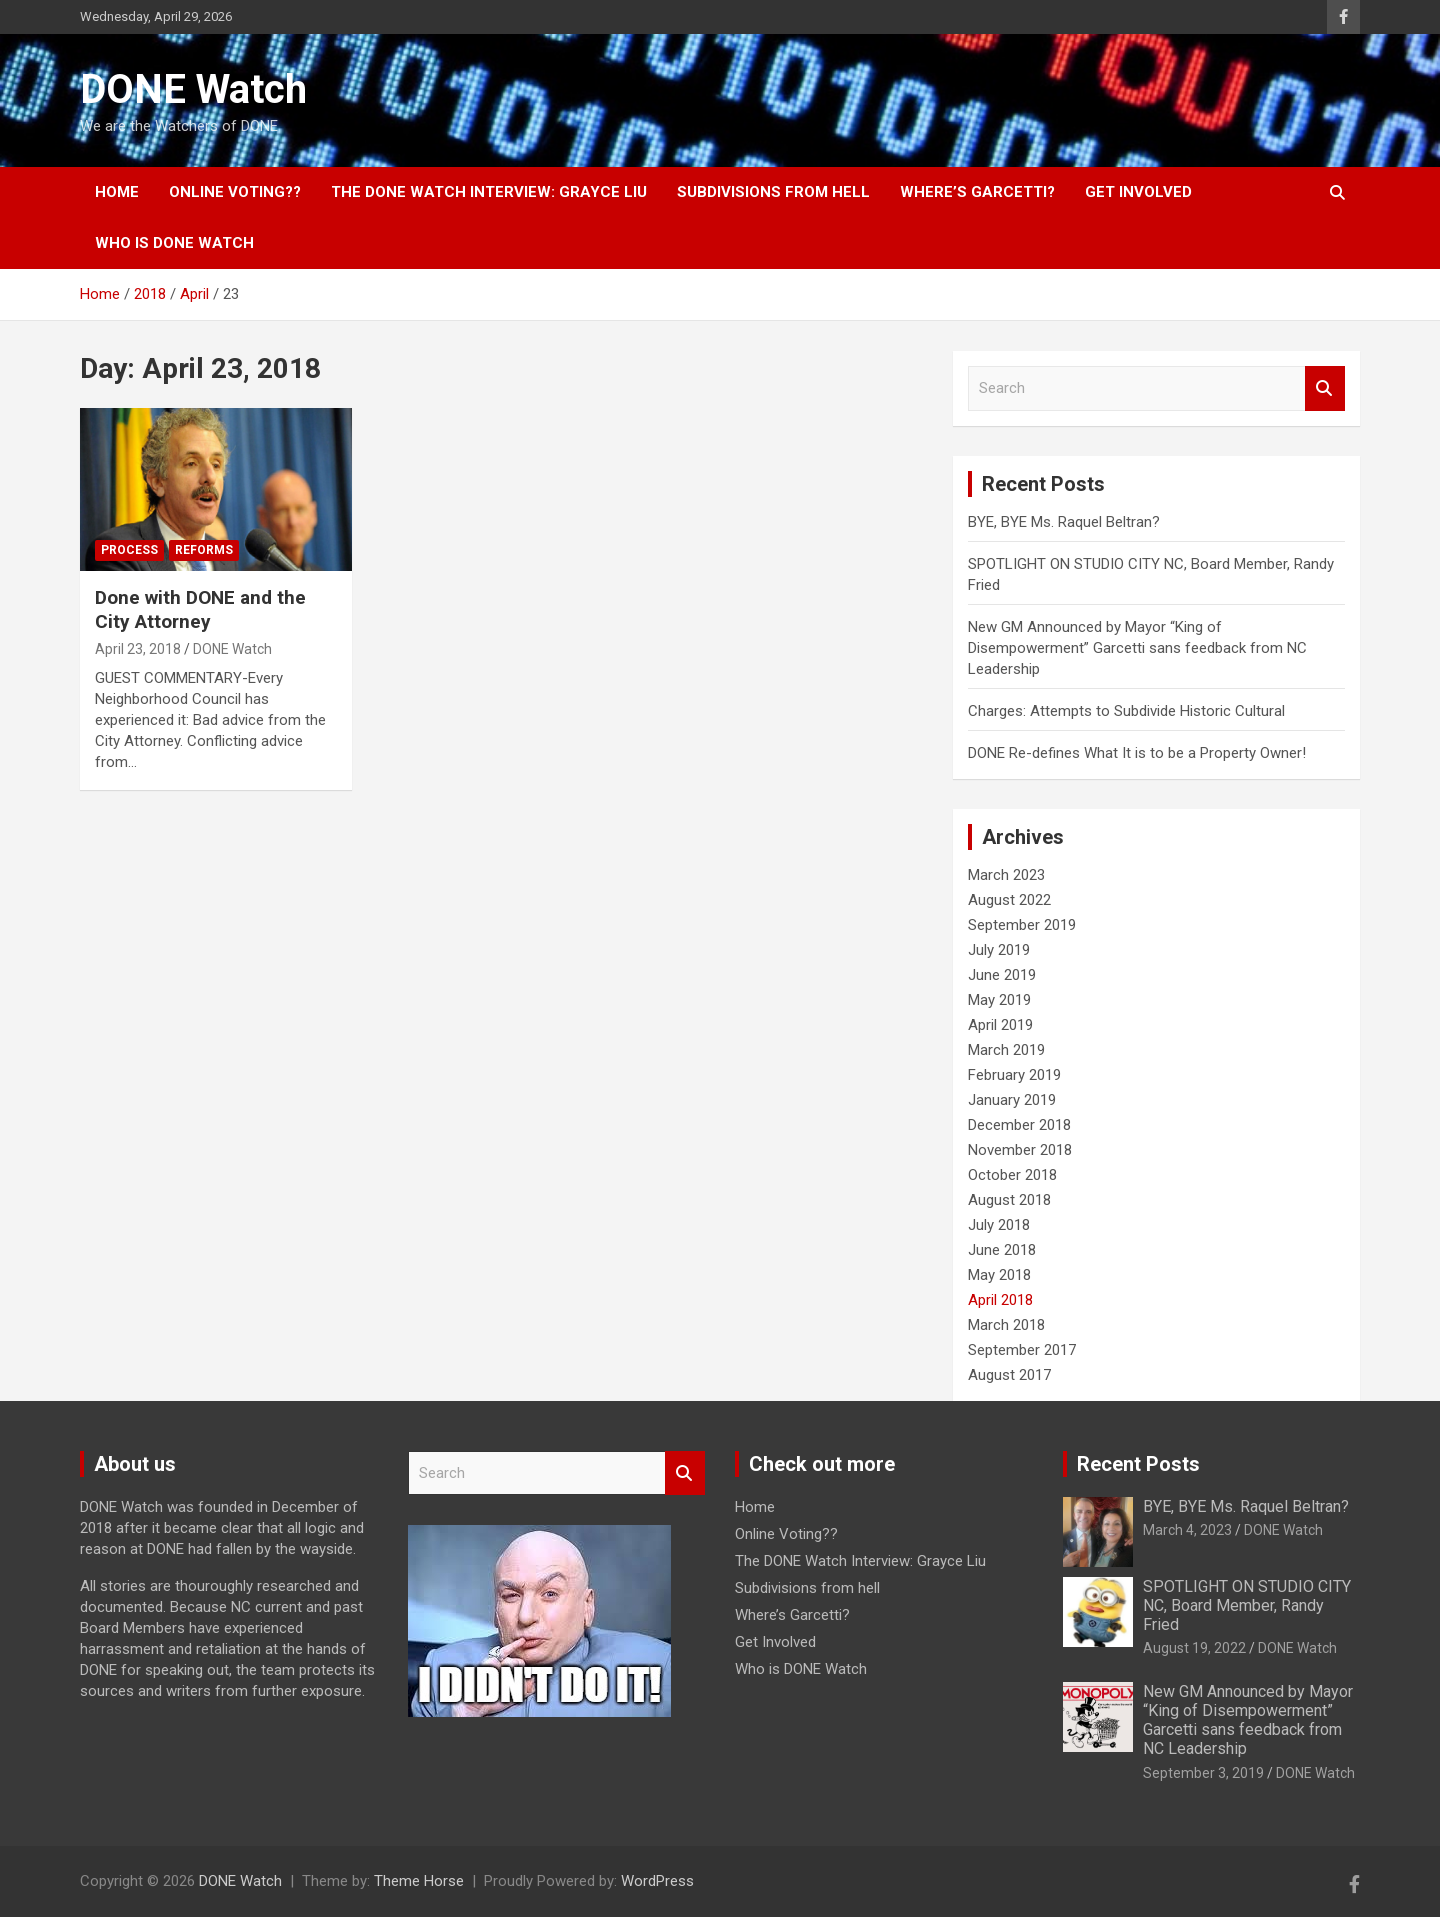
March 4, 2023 (1187, 1530)
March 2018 (1006, 1325)
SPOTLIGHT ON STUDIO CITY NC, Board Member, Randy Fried (1247, 1605)
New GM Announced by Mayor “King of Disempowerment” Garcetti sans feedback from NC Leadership (1137, 648)
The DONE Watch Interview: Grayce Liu (489, 192)
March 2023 (1006, 875)
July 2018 (999, 1225)
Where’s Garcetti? (977, 192)
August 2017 (1009, 1375)
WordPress (657, 1881)
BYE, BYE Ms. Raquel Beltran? (1064, 522)
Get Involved (1138, 192)
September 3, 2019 (1203, 1773)
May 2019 (999, 1000)
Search (1325, 388)
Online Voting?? (235, 192)
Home (117, 192)
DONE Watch (193, 89)
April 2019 (1000, 1025)
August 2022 (1009, 900)
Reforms (204, 550)
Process (129, 550)
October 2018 (1012, 1175)
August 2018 (1009, 1200)
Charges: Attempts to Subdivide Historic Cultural (1126, 711)
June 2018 (1002, 1250)
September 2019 (1022, 925)
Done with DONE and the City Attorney (200, 610)
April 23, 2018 (138, 649)
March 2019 (1006, 1050)
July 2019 (999, 950)
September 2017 (1022, 1350)
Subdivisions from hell (773, 192)
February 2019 (1014, 1075)
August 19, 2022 (1194, 1648)
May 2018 (999, 1275)
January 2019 (1012, 1100)
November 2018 (1020, 1150)
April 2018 (1000, 1300)
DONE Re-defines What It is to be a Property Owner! (1137, 753)
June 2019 (1002, 975)
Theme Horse (419, 1881)
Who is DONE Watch (174, 243)
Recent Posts (1138, 1464)
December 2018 (1019, 1125)
